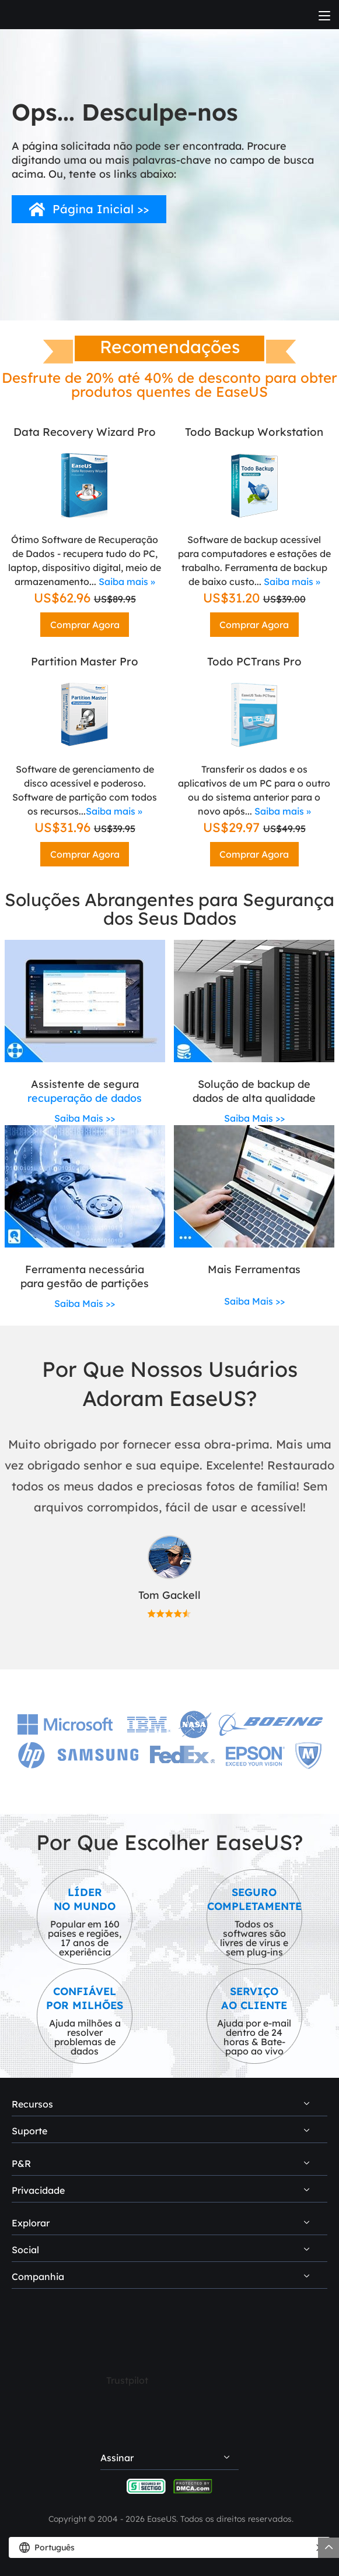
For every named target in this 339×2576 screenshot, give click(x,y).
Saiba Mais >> (84, 1118)
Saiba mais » (127, 581)
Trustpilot (127, 2380)
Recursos (32, 2104)
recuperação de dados (84, 1098)
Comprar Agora (85, 624)
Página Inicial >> (101, 209)
